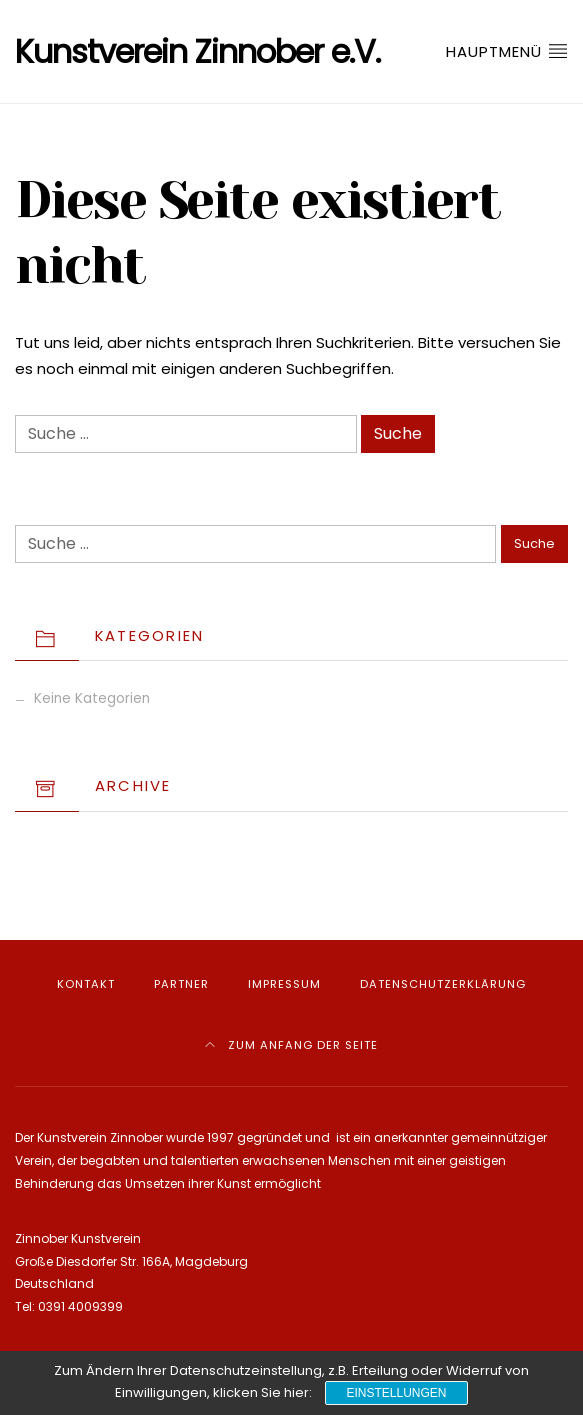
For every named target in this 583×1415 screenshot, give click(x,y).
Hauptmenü (507, 51)
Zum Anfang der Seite (291, 1045)
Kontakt (86, 984)
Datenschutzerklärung (443, 984)
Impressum (284, 984)
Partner (181, 984)
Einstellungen (396, 1393)
